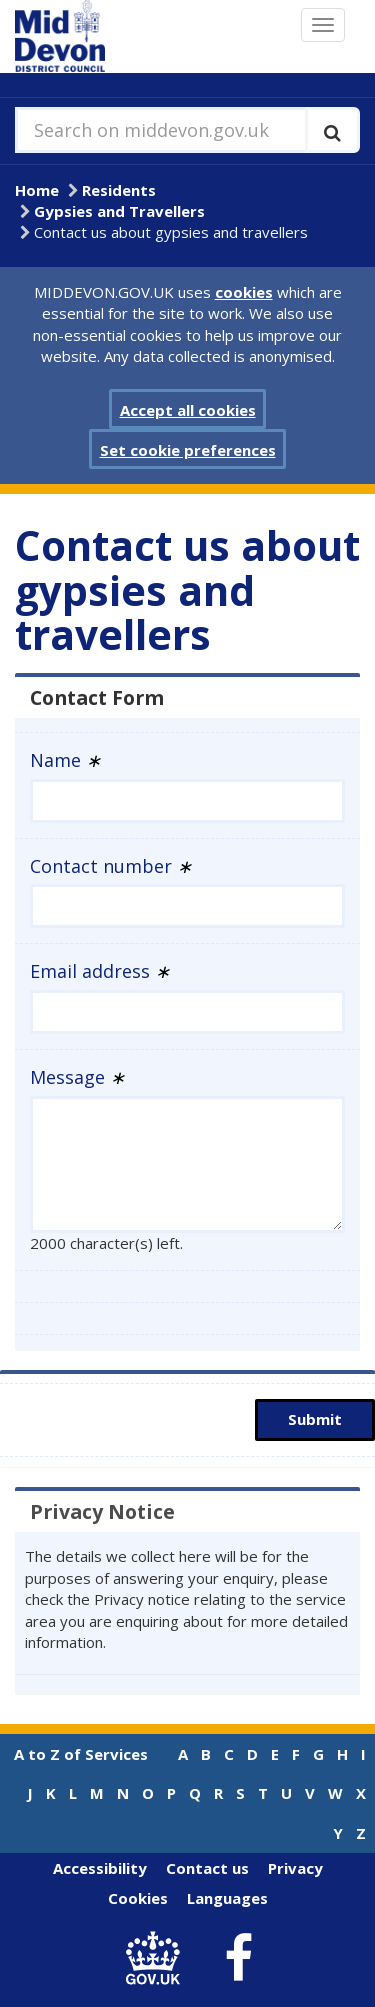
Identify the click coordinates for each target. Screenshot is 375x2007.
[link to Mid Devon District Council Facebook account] (238, 1959)
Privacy (295, 1868)
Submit (315, 1419)
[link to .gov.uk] (157, 1958)
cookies (244, 292)
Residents (119, 190)
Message (77, 1077)
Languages (227, 1898)
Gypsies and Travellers (119, 211)
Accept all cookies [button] (188, 410)
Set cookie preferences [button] (188, 450)
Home (37, 190)
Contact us (207, 1868)
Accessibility (100, 1868)
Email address (100, 971)
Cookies (138, 1898)
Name (65, 760)
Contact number (111, 866)
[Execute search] (332, 130)
